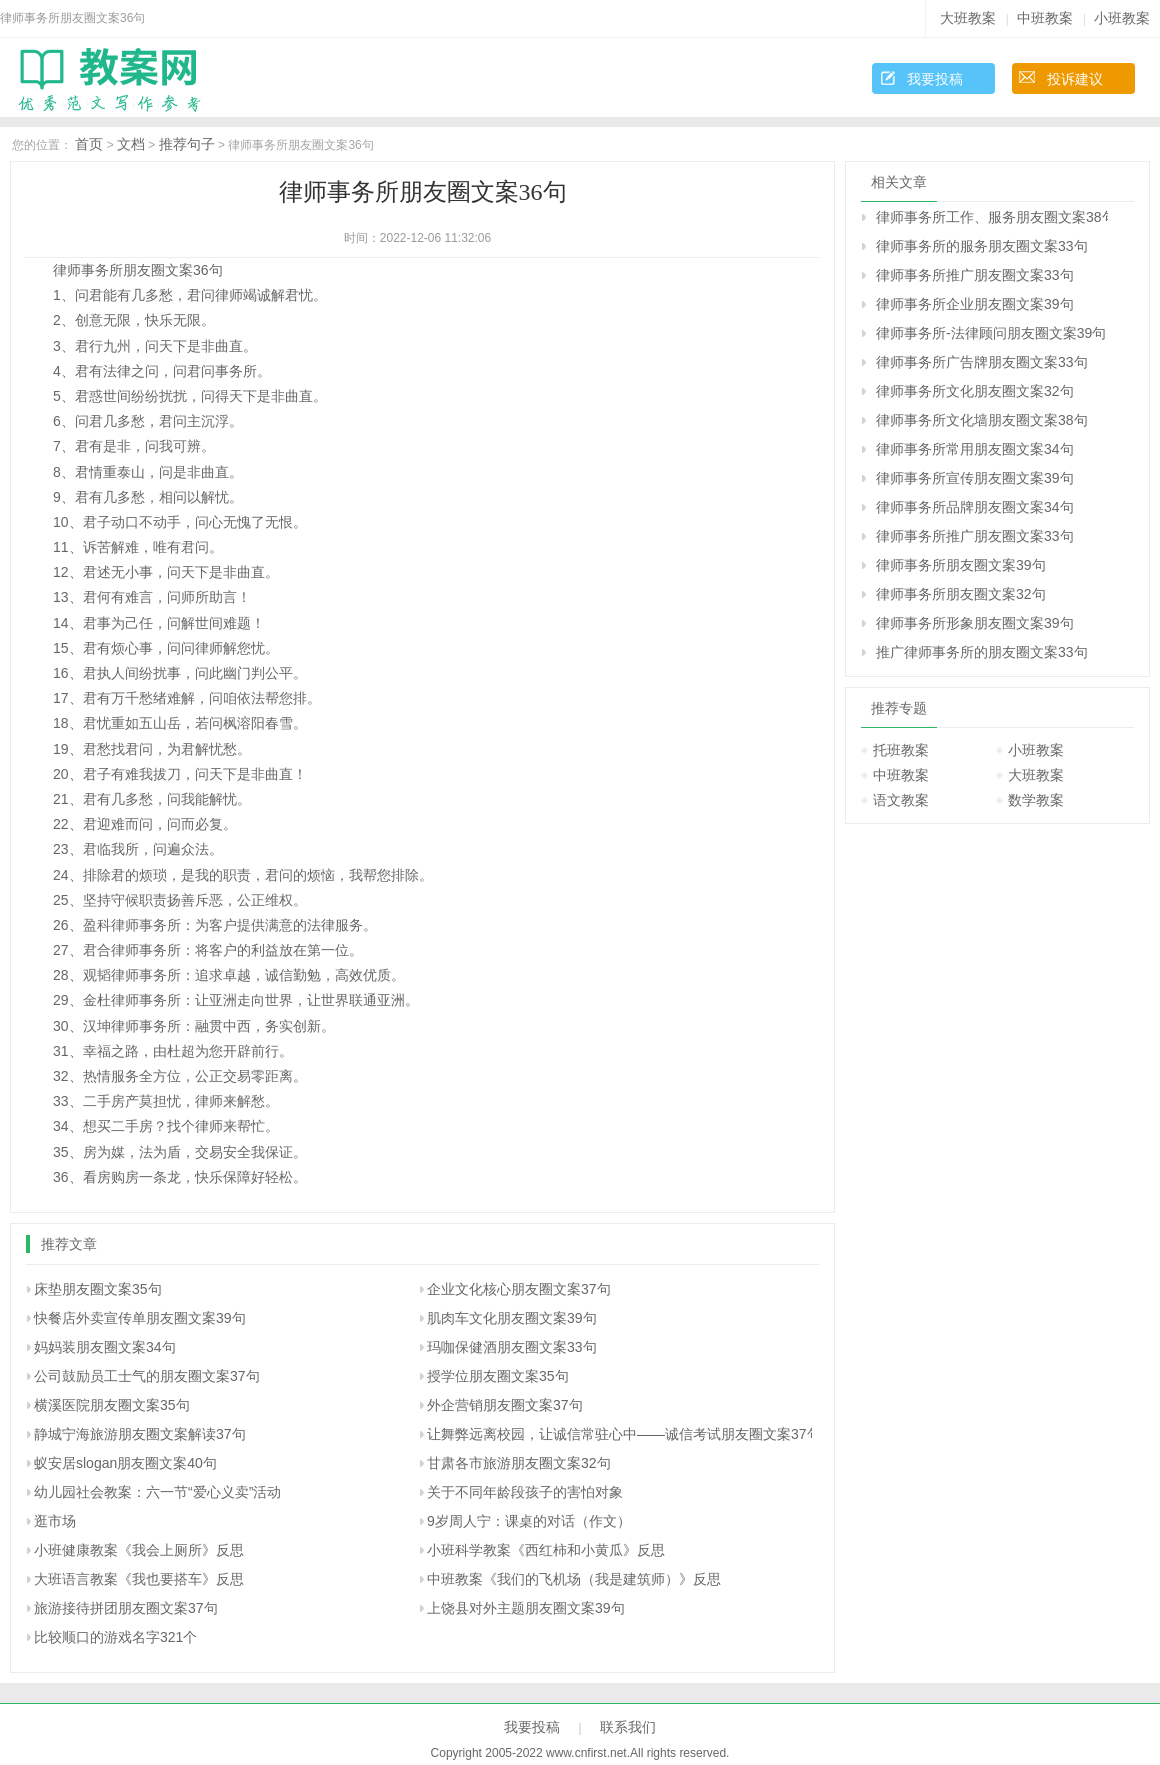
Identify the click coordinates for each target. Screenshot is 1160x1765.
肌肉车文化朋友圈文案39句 (512, 1318)
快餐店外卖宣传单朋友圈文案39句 (140, 1318)
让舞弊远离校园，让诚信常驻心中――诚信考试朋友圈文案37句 (624, 1434)
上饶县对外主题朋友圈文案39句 (526, 1608)
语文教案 (901, 800)
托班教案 (901, 750)
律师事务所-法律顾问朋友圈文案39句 (991, 333)
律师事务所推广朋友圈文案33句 (975, 275)
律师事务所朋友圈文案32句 (961, 594)
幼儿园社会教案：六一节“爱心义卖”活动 (157, 1492)
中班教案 (1045, 18)
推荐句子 (187, 144)
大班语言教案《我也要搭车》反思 (139, 1579)
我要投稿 (935, 79)
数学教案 (1036, 800)
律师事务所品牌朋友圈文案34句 (975, 507)
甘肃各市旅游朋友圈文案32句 (519, 1463)
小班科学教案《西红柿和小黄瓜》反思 (546, 1550)
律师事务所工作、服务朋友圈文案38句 (992, 217)
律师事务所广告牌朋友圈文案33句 (982, 362)
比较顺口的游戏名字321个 (115, 1637)
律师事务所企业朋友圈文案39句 (975, 304)
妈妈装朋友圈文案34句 (105, 1347)
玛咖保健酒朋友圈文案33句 (512, 1347)
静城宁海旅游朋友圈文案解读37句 (140, 1434)
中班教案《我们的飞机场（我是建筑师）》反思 (574, 1579)
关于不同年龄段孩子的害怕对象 (525, 1492)
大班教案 (968, 18)
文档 (131, 144)
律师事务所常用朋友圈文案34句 (975, 449)
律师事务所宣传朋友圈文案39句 (975, 478)
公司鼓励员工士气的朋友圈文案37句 (147, 1376)
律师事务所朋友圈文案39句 (961, 565)
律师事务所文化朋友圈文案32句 (975, 391)
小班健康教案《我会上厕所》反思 (139, 1550)
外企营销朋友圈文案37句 (505, 1405)
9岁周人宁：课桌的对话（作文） (529, 1521)
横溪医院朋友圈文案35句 (112, 1405)
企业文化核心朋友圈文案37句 (519, 1289)
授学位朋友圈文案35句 (498, 1376)
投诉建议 (1075, 79)
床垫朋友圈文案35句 (98, 1289)
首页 (89, 144)
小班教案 (1122, 18)
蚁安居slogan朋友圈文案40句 (125, 1463)
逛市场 (55, 1521)
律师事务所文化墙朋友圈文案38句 (982, 420)
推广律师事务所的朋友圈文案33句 (982, 652)
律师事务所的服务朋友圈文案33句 (982, 246)
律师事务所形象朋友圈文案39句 (975, 623)
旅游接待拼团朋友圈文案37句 (126, 1608)
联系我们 (628, 1727)
